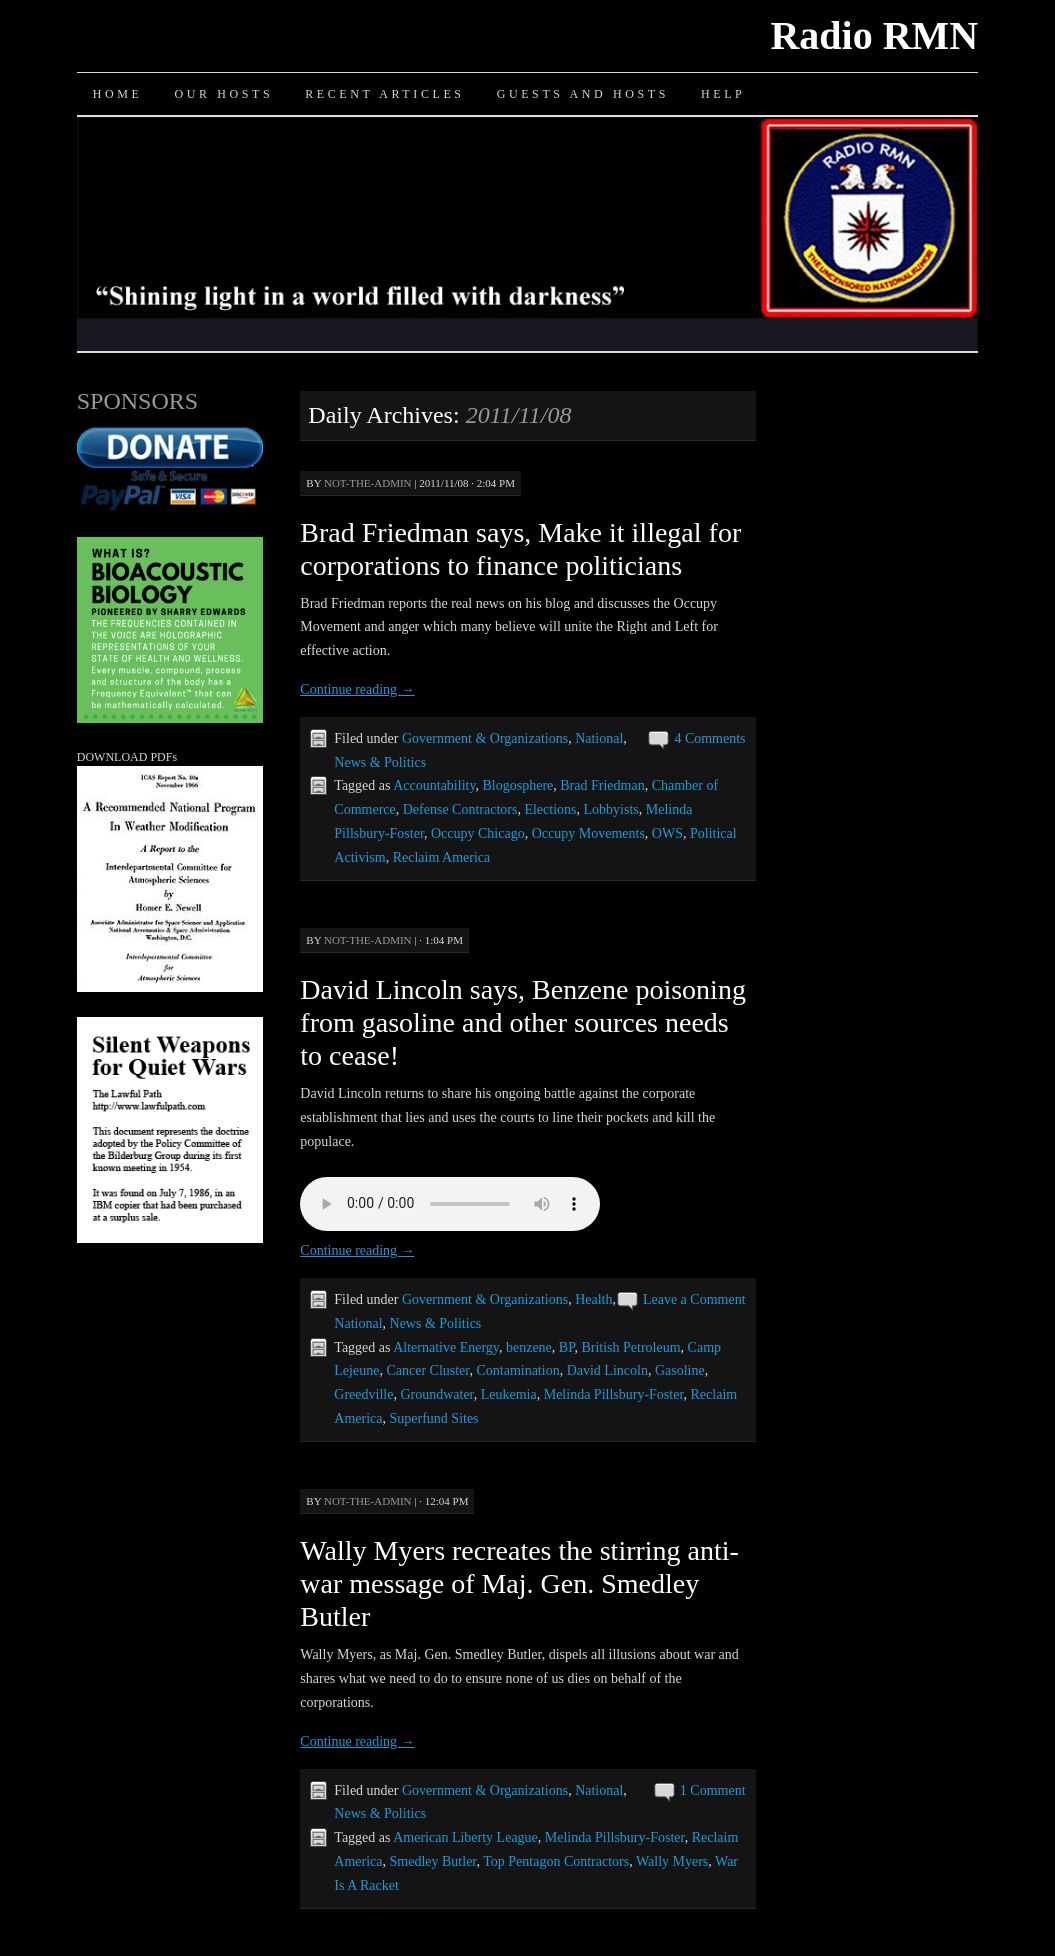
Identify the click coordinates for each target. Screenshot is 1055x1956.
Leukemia (509, 1394)
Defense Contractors (460, 809)
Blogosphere (518, 785)
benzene (529, 1347)
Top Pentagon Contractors (556, 1861)
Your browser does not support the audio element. (450, 1204)
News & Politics (380, 762)
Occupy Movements (588, 833)
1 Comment (713, 1790)
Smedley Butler (433, 1861)
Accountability (434, 785)
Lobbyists (611, 809)
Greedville (363, 1394)
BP (567, 1347)
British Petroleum (630, 1347)
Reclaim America (442, 857)
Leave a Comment (694, 1299)
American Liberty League (465, 1837)
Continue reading (357, 689)
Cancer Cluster (427, 1370)
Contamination (517, 1370)
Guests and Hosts (583, 94)
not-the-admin (368, 483)
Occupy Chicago (478, 833)
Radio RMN (874, 35)
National (599, 738)
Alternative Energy (446, 1347)
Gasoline (680, 1370)
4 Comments (709, 738)
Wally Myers (672, 1861)
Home (118, 94)
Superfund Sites (434, 1418)
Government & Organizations (485, 738)
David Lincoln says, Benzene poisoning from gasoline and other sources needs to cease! (523, 1022)
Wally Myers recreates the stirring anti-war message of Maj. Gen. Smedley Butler (519, 1583)
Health (593, 1299)
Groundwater (436, 1394)
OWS (667, 833)
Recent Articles (384, 94)
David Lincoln (607, 1370)
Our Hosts (223, 94)
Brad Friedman (602, 785)
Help (723, 94)
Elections (550, 809)
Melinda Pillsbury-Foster (614, 1394)
